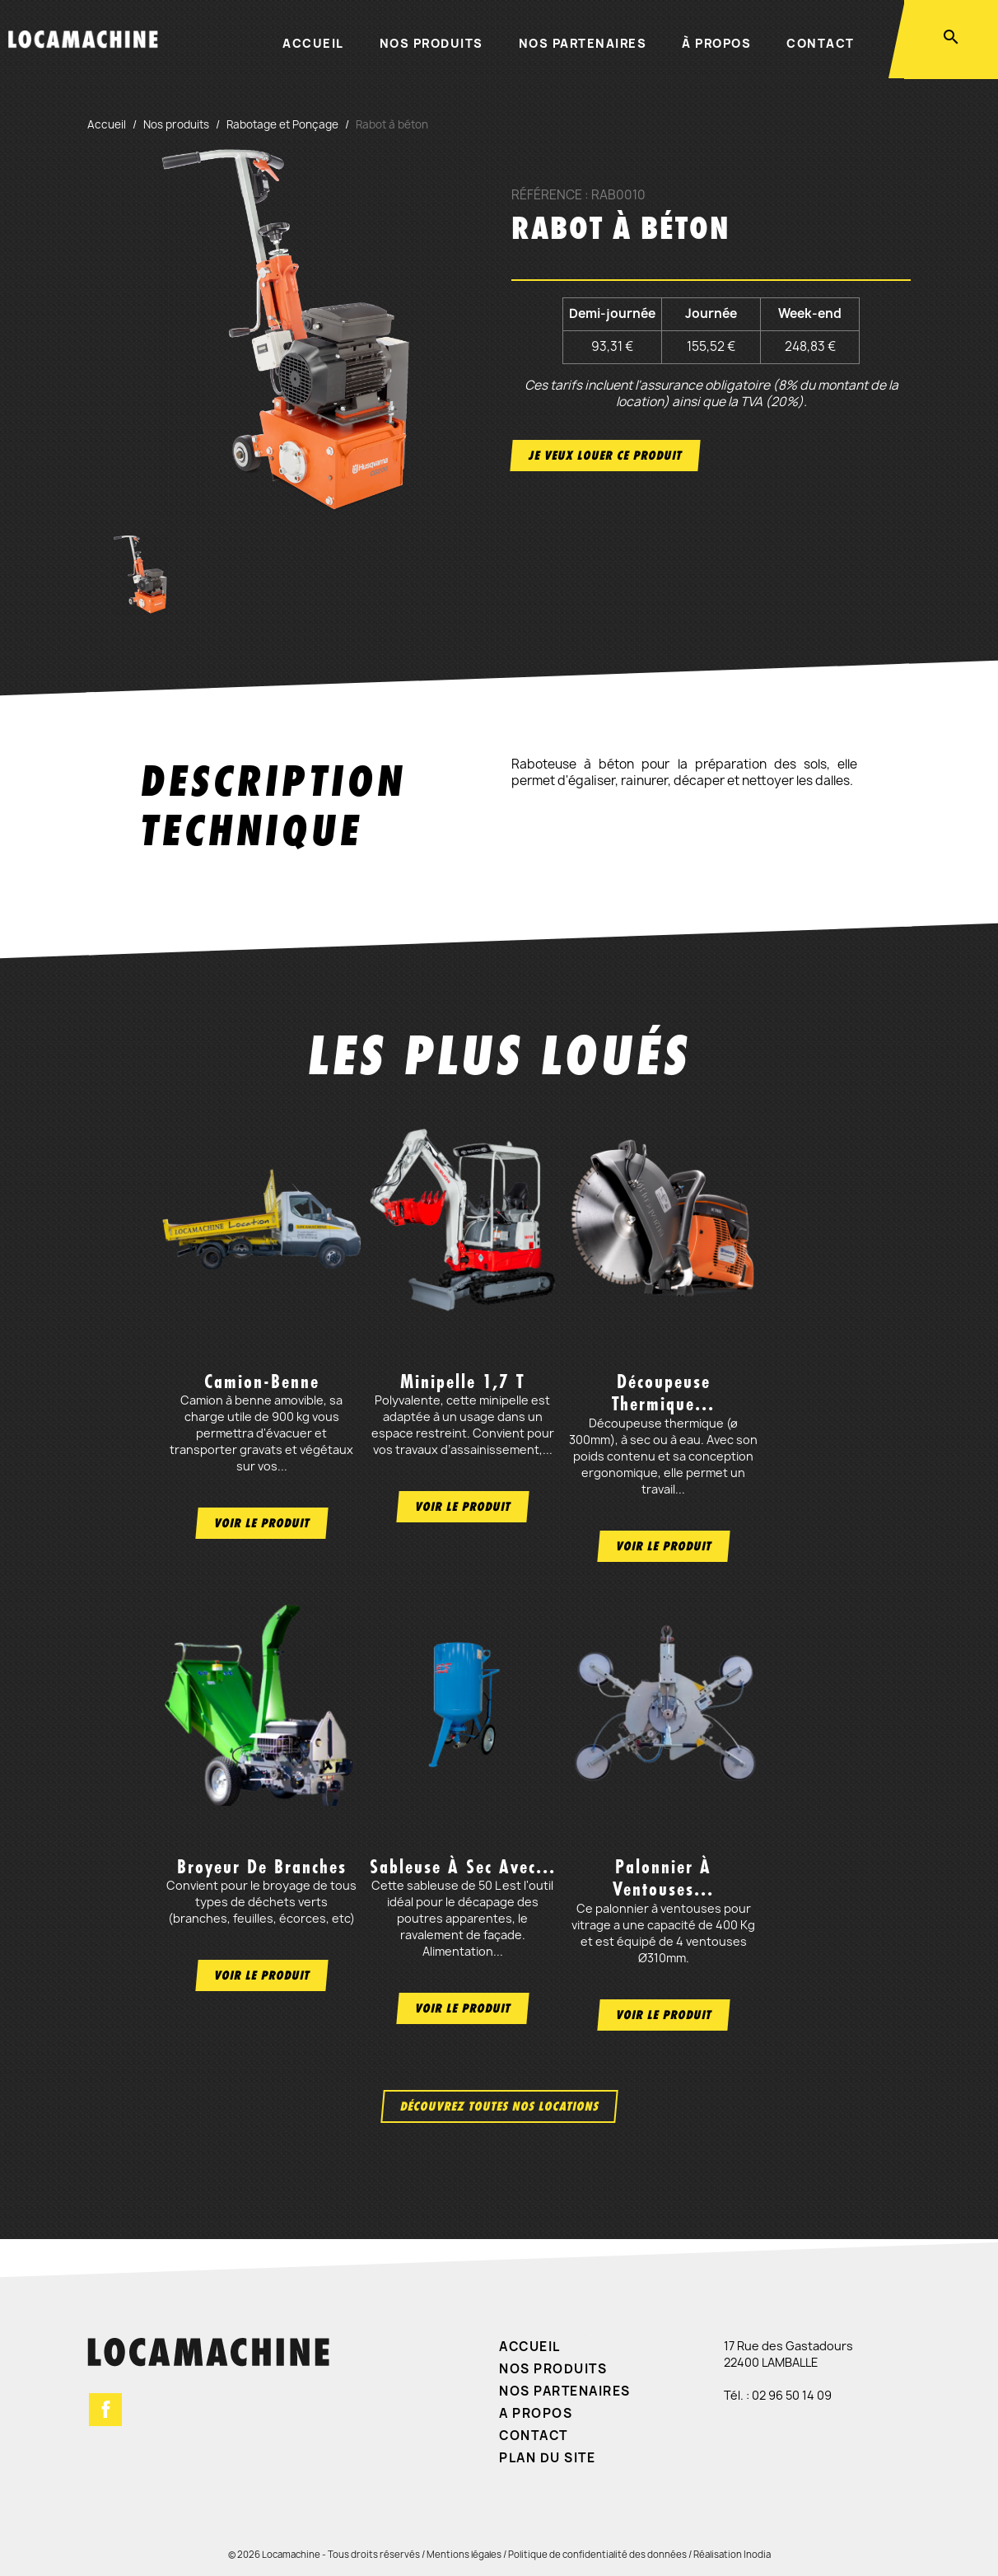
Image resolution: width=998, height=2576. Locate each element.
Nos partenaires (583, 43)
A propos (535, 2413)
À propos (716, 43)
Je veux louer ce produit (605, 455)
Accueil (313, 43)
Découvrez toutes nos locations (499, 2106)
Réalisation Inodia (732, 2554)
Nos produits (431, 43)
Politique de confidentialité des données (597, 2554)
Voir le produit (261, 1522)
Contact (820, 43)
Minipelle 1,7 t (462, 1381)
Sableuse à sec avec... (463, 1866)
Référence (546, 195)
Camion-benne (261, 1381)
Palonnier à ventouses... (663, 1877)
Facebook (105, 2409)
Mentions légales (464, 2554)
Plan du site (547, 2457)
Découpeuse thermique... (663, 1392)
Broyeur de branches (262, 1866)
